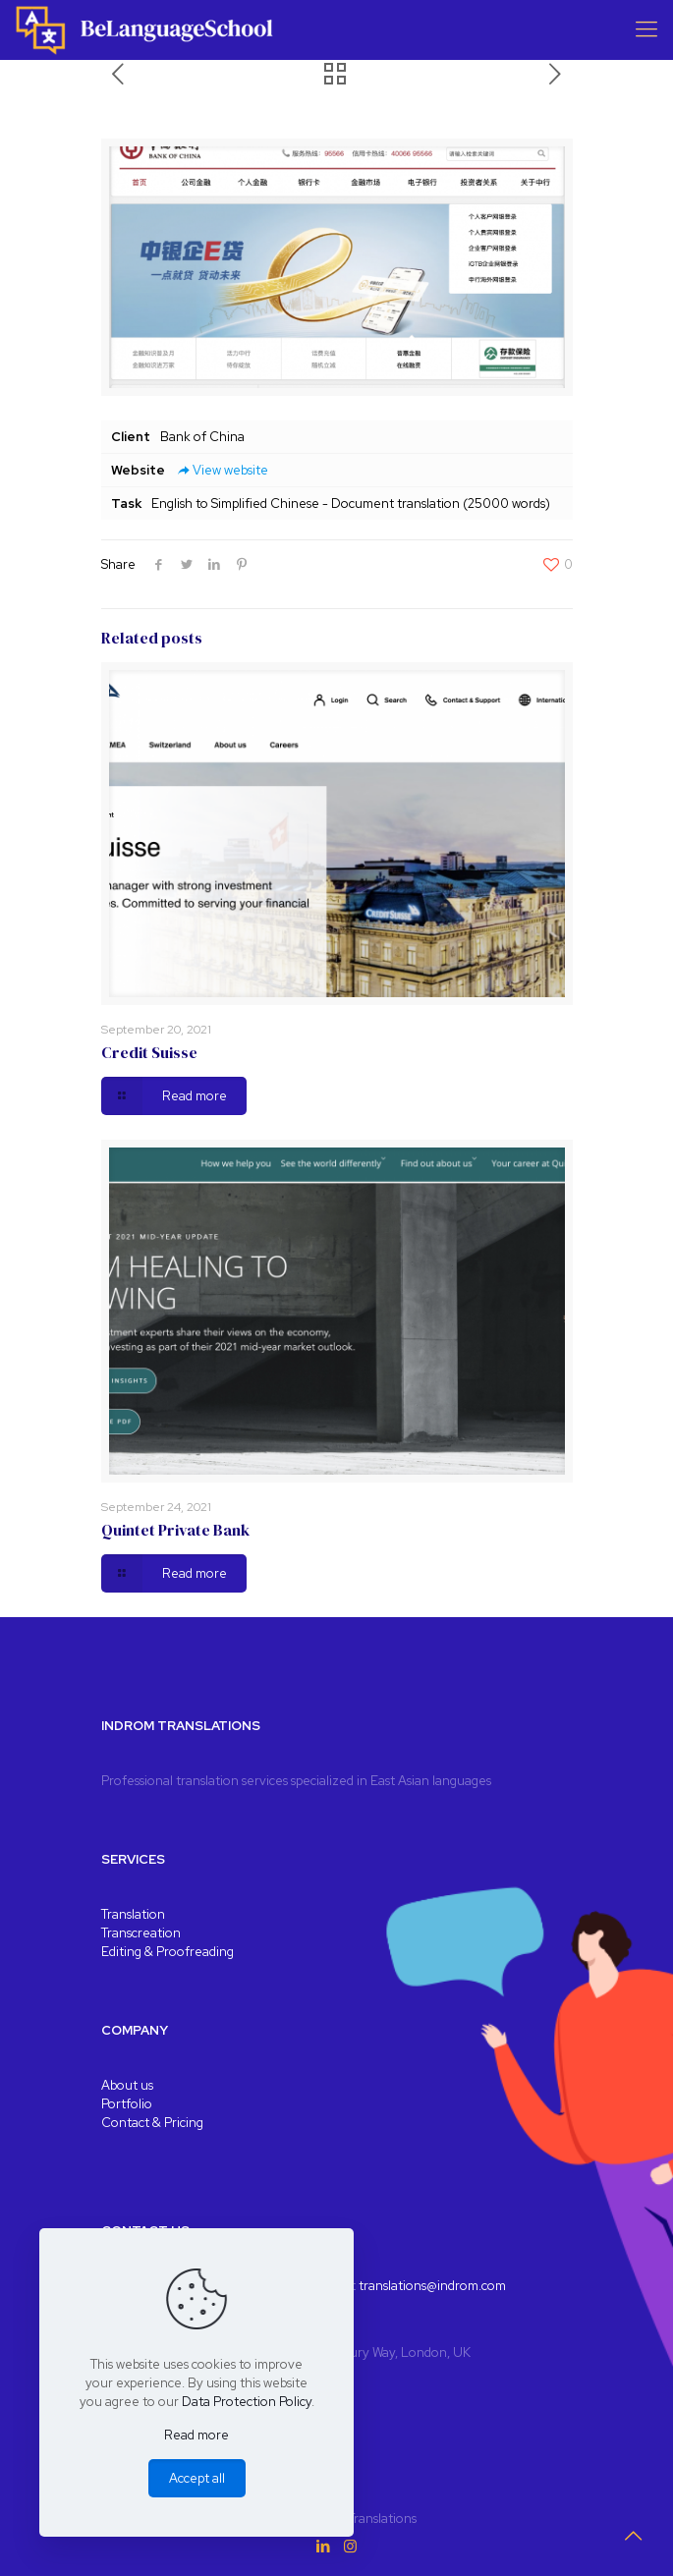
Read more (196, 2435)
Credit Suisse (149, 1052)
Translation (133, 1914)
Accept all (197, 2478)
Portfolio (126, 2104)
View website (221, 470)
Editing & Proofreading (167, 1951)
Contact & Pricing (152, 2122)
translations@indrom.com (432, 2285)
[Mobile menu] (646, 29)
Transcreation (141, 1933)
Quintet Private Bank (175, 1529)
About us (127, 2085)
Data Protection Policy (246, 2401)
